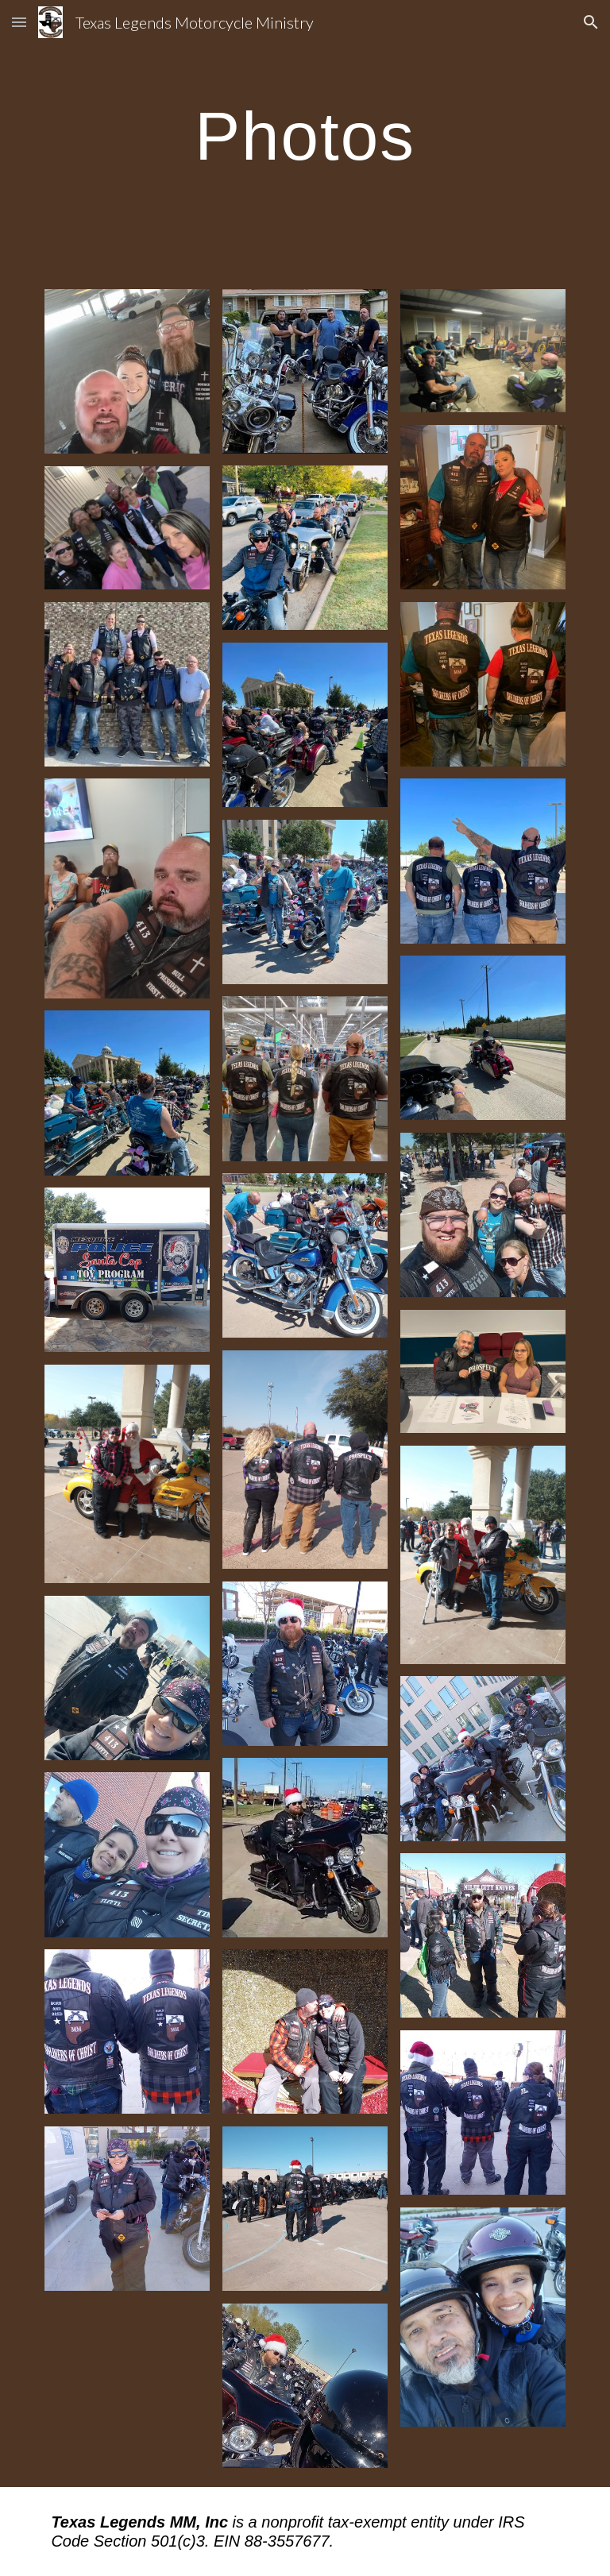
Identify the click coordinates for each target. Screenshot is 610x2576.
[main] (304, 135)
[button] (19, 22)
